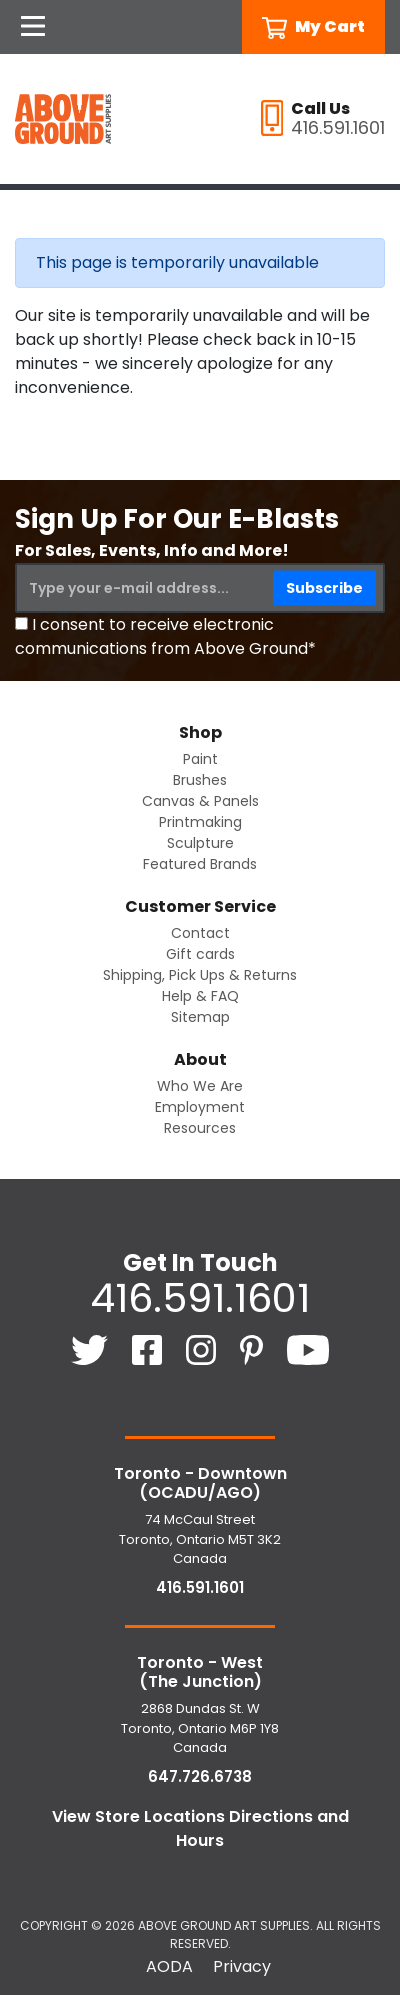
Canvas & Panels (200, 801)
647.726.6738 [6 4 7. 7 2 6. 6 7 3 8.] (200, 1776)
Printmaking (200, 822)
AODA (169, 1966)
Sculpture (200, 843)
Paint (200, 759)
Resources (200, 1128)
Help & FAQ (200, 996)
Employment (200, 1107)
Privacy (242, 1966)
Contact (200, 933)
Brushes (200, 780)
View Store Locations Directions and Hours (200, 1828)
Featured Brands (200, 864)
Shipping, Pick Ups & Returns (200, 975)
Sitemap (200, 1017)
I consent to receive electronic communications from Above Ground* (165, 636)
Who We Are (200, 1086)
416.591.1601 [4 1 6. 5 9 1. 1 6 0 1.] (200, 1298)
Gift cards (200, 954)
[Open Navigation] (33, 27)
